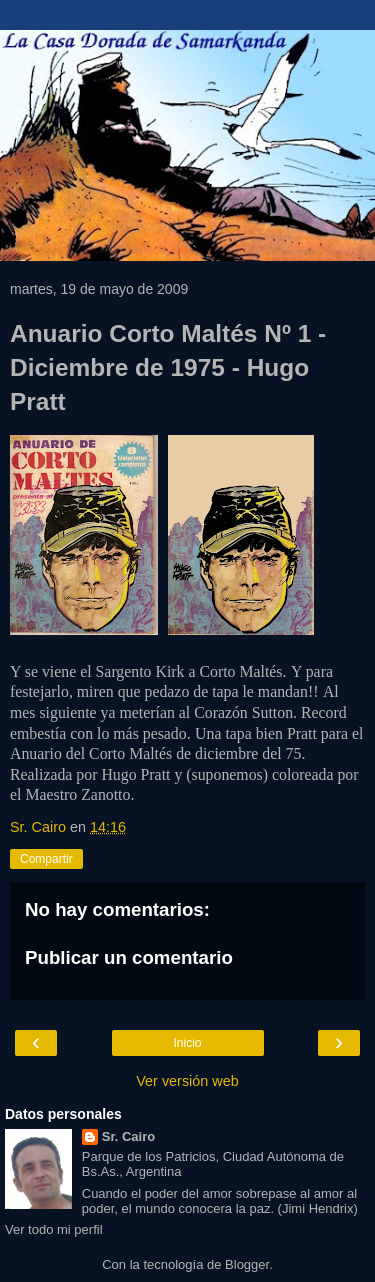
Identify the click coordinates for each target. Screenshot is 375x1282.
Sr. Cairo (128, 1136)
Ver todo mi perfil (54, 1229)
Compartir (46, 859)
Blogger (247, 1264)
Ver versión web (187, 1081)
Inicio (187, 1043)
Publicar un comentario (129, 957)
